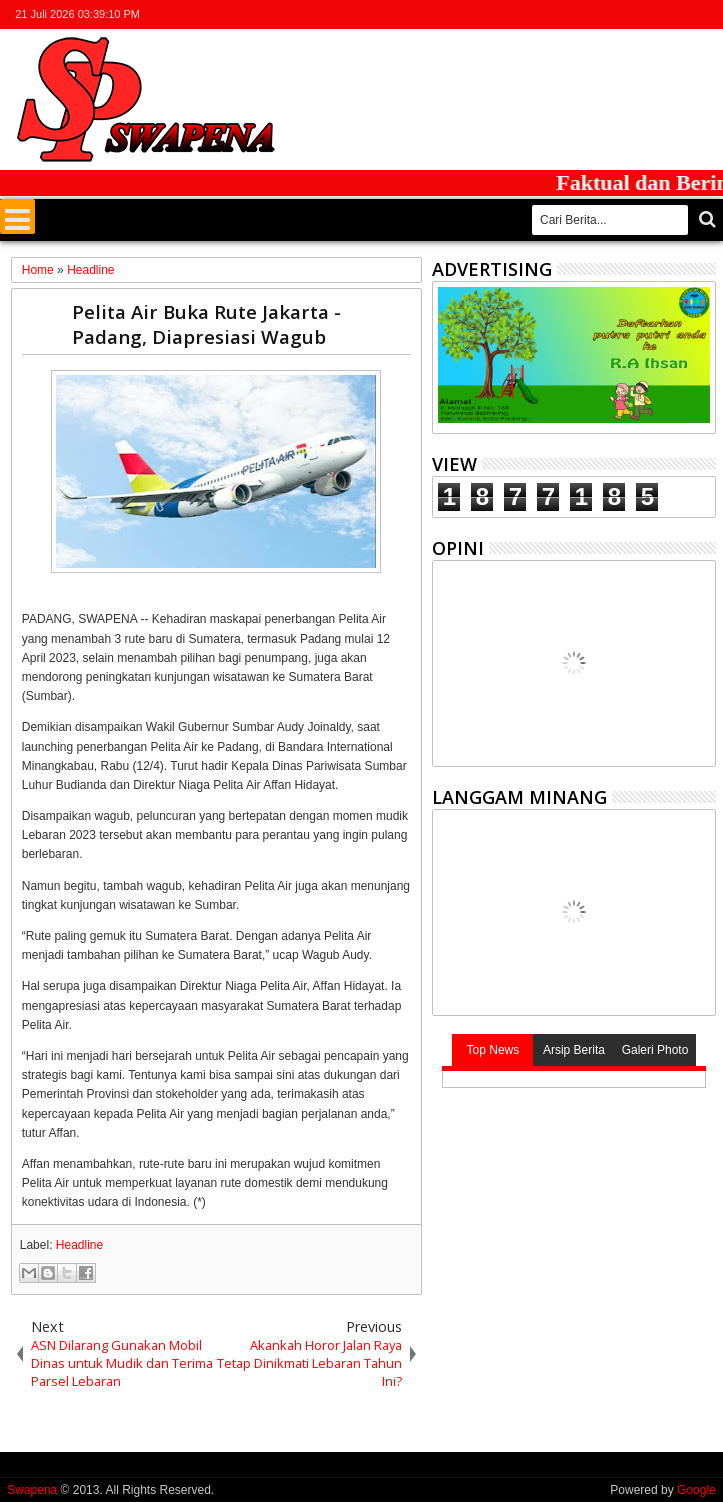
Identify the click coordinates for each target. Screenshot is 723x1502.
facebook (625, 14)
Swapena (32, 1490)
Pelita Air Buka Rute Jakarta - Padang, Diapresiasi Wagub (206, 324)
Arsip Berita (574, 1050)
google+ (651, 14)
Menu (17, 216)
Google (696, 1490)
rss (677, 14)
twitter (599, 14)
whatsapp (703, 14)
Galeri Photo (655, 1050)
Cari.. (705, 219)
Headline (79, 1245)
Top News (493, 1050)
